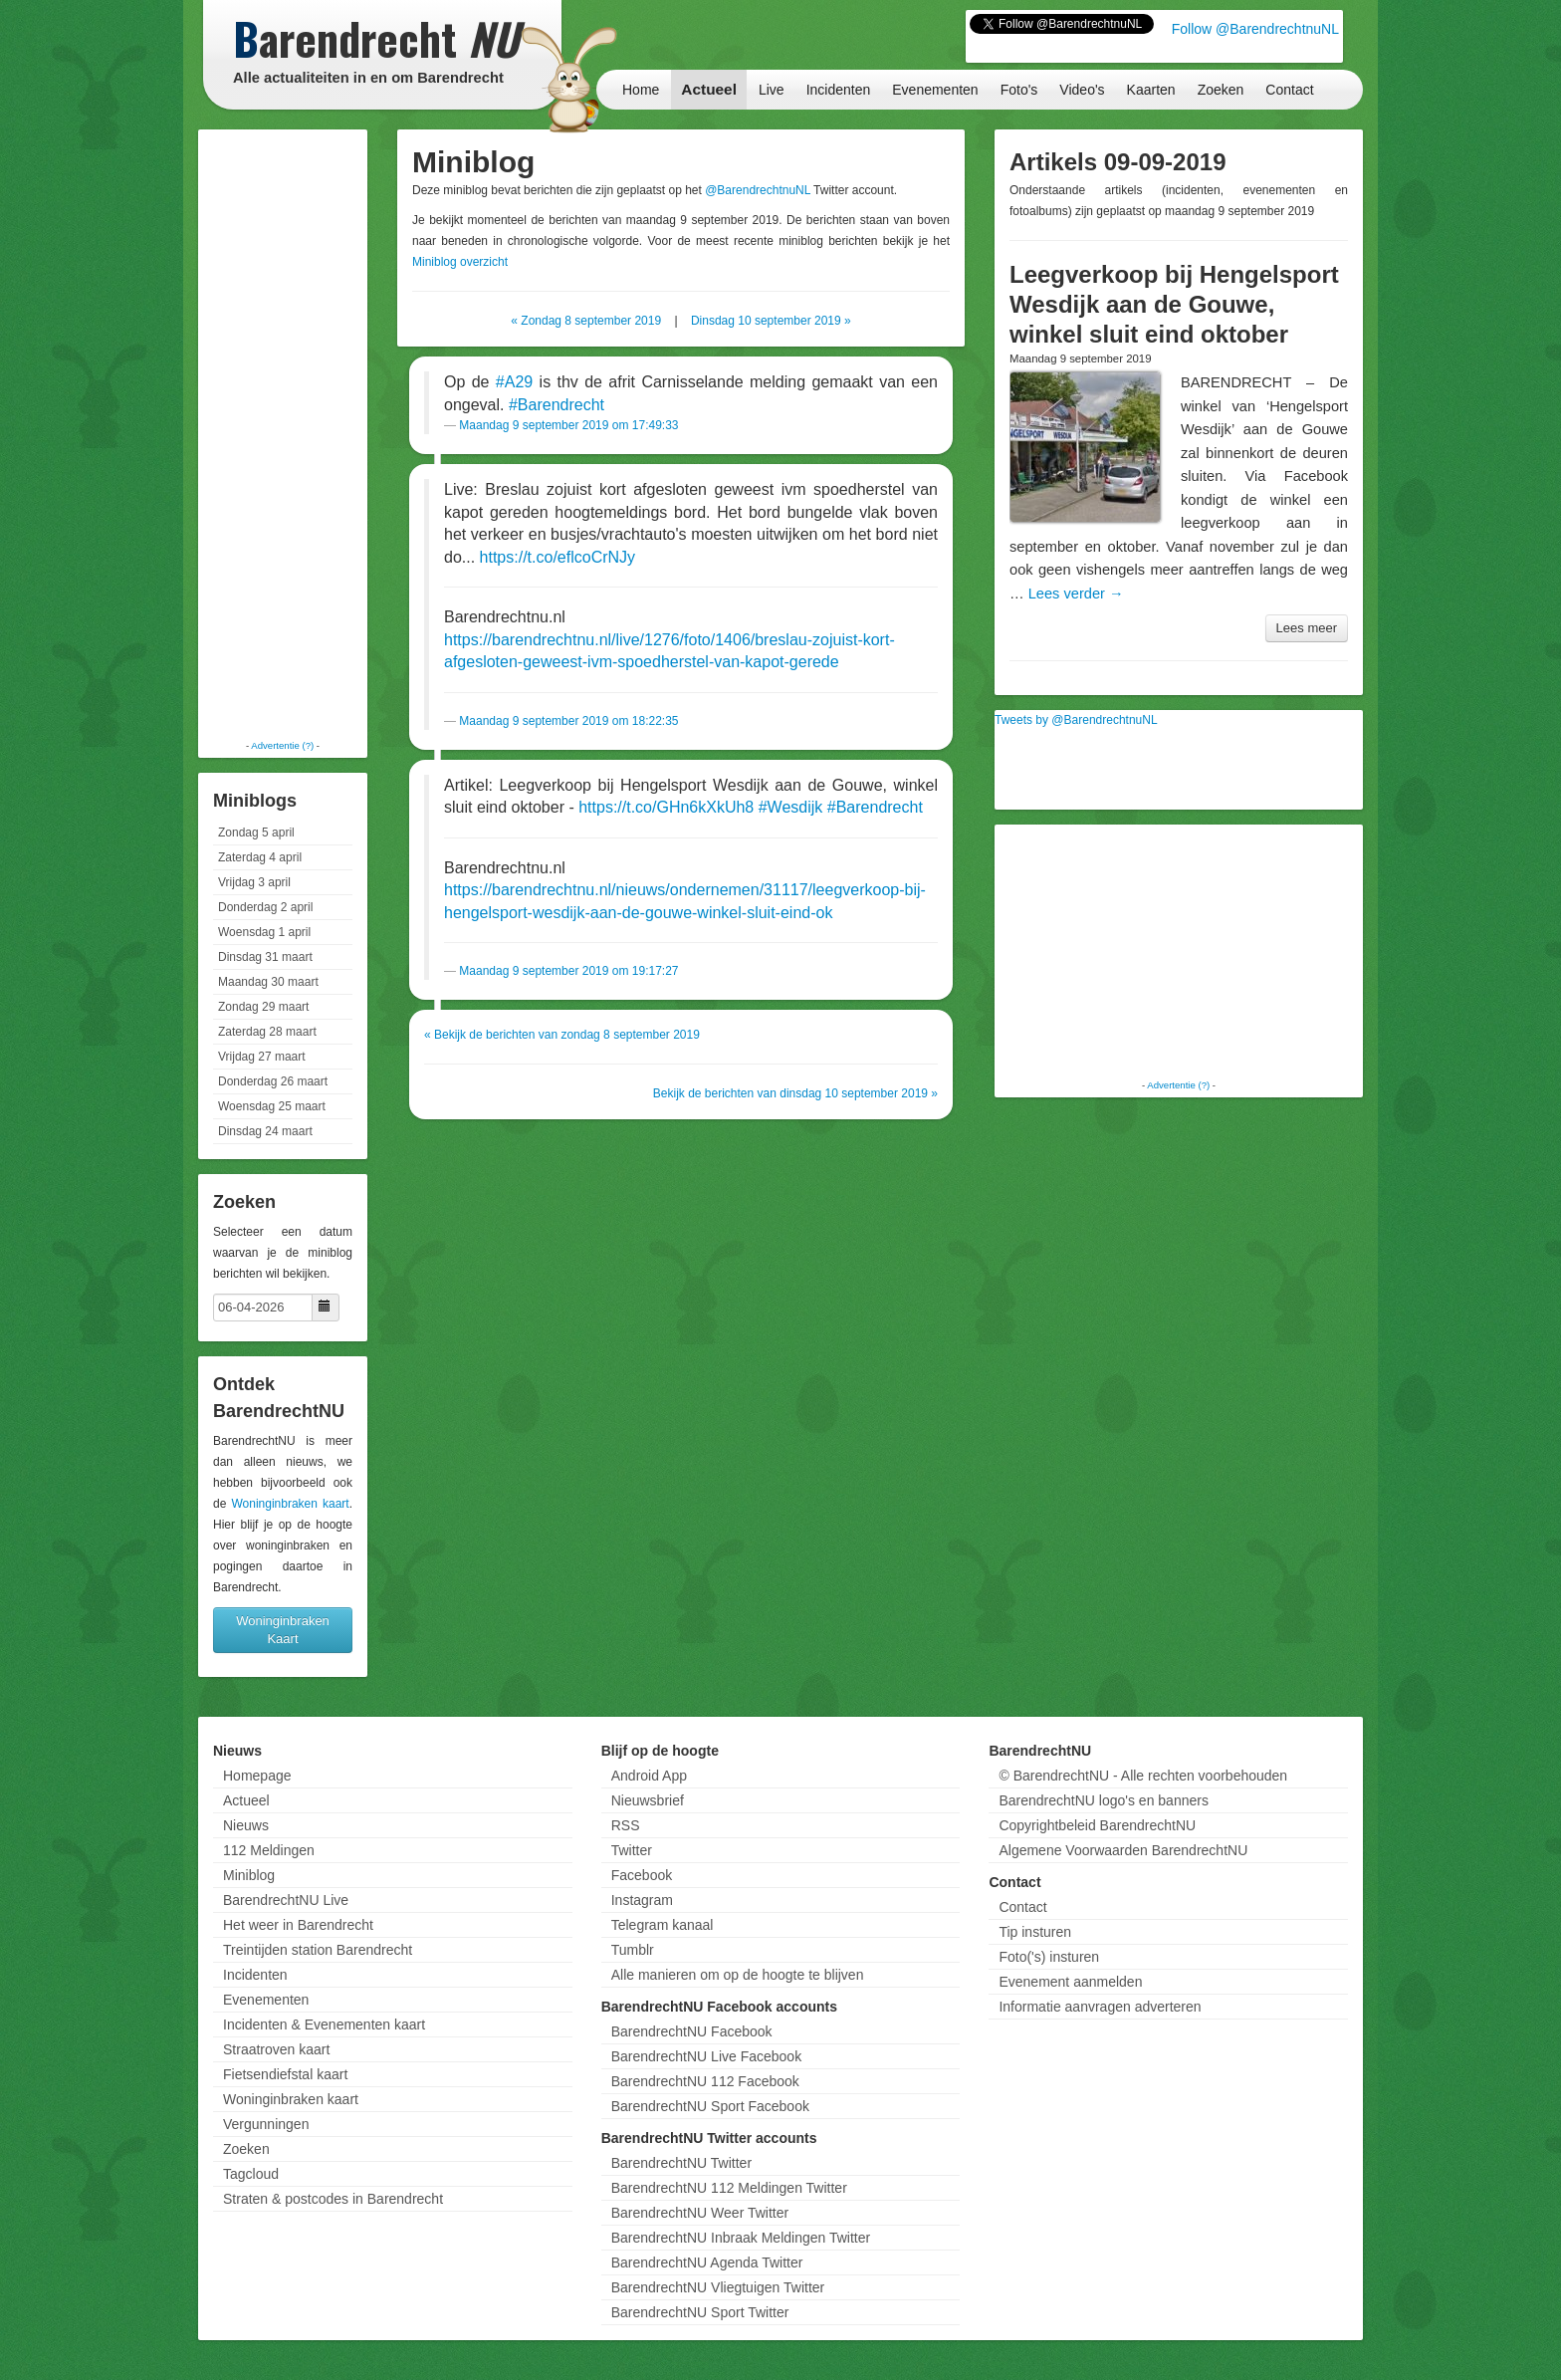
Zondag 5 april (256, 832)
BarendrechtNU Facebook (692, 2031)
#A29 (514, 381)
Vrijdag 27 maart (262, 1057)
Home (640, 90)
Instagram (642, 1900)
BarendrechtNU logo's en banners (1103, 1800)
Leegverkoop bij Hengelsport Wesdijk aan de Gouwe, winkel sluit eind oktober (1174, 304)
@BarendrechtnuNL (757, 190)
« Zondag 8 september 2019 (586, 321)
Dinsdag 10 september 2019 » (771, 321)
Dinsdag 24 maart (265, 1131)
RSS (625, 1825)
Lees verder (1076, 593)
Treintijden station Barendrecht (317, 1950)
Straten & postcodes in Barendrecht (333, 2199)
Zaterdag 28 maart (267, 1032)
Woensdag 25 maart (272, 1106)
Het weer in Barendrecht (298, 1925)
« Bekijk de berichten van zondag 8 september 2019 (562, 1035)
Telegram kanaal (662, 1925)
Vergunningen (266, 2124)
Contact (1289, 90)
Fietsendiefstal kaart (285, 2074)
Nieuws (246, 1825)
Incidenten (838, 90)
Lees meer (1306, 627)
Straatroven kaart (276, 2049)
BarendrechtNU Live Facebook (706, 2056)
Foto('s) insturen (1049, 1957)
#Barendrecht (556, 404)
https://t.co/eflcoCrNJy (558, 557)
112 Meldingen (269, 1850)
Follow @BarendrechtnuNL (1255, 29)
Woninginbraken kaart (289, 1504)
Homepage (257, 1776)
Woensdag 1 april (264, 932)
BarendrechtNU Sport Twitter (700, 2312)
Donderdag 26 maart (273, 1081)
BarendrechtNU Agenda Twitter (707, 2262)
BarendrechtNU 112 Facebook (705, 2081)
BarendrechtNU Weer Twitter (699, 2213)
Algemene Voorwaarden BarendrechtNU (1123, 1850)
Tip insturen (1035, 1932)
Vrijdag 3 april (254, 882)
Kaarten (1151, 90)
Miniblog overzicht (460, 262)
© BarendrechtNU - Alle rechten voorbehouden (1143, 1776)
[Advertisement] (282, 433)
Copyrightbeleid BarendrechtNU (1097, 1825)
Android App (649, 1776)
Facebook (641, 1875)
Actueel (709, 89)
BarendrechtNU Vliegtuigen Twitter (718, 2287)
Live (771, 90)
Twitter (631, 1850)
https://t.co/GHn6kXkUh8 (666, 807)
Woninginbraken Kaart (283, 1629)
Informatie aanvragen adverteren (1100, 2007)
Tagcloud (251, 2174)
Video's (1081, 90)
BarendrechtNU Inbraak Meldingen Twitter (740, 2238)
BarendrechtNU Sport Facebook (710, 2106)
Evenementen (935, 90)
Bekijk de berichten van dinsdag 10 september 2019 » (795, 1093)
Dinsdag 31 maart (265, 957)
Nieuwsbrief (647, 1800)
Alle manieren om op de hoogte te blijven (737, 1975)
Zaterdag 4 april (260, 857)
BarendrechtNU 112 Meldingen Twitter (729, 2188)
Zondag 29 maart (263, 1007)
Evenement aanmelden (1070, 1982)
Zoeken (1221, 90)
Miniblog (249, 1875)
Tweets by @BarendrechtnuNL (1076, 720)
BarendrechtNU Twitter (681, 2163)
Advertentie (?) (282, 745)
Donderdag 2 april (265, 907)
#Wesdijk (791, 807)
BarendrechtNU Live (285, 1900)
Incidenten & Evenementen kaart (324, 2024)
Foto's (1019, 90)
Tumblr (632, 1950)
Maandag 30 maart (268, 982)
